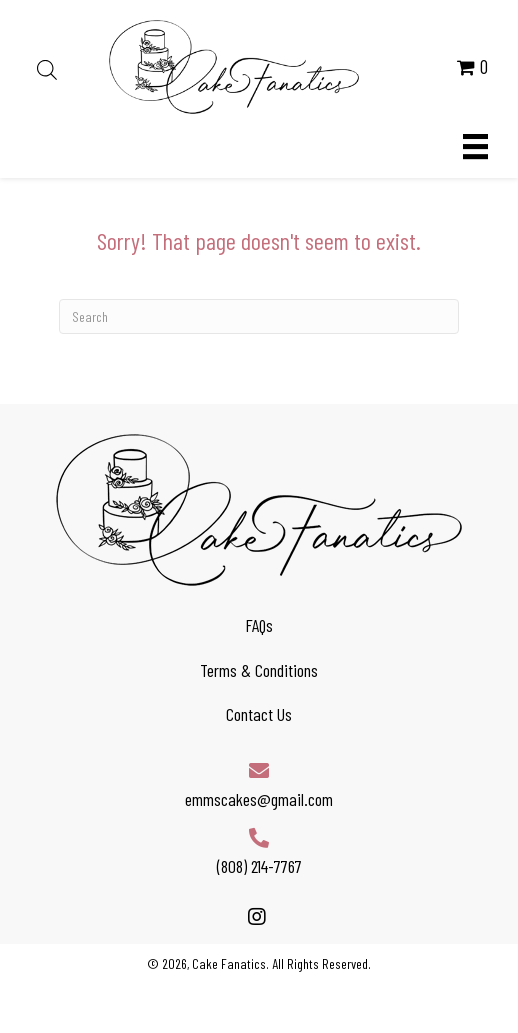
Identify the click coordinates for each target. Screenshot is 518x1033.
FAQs (259, 625)
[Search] (259, 316)
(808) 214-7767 (259, 866)
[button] (256, 916)
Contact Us (259, 714)
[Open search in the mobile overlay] (47, 67)
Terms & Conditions (259, 670)
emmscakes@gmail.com (259, 799)
